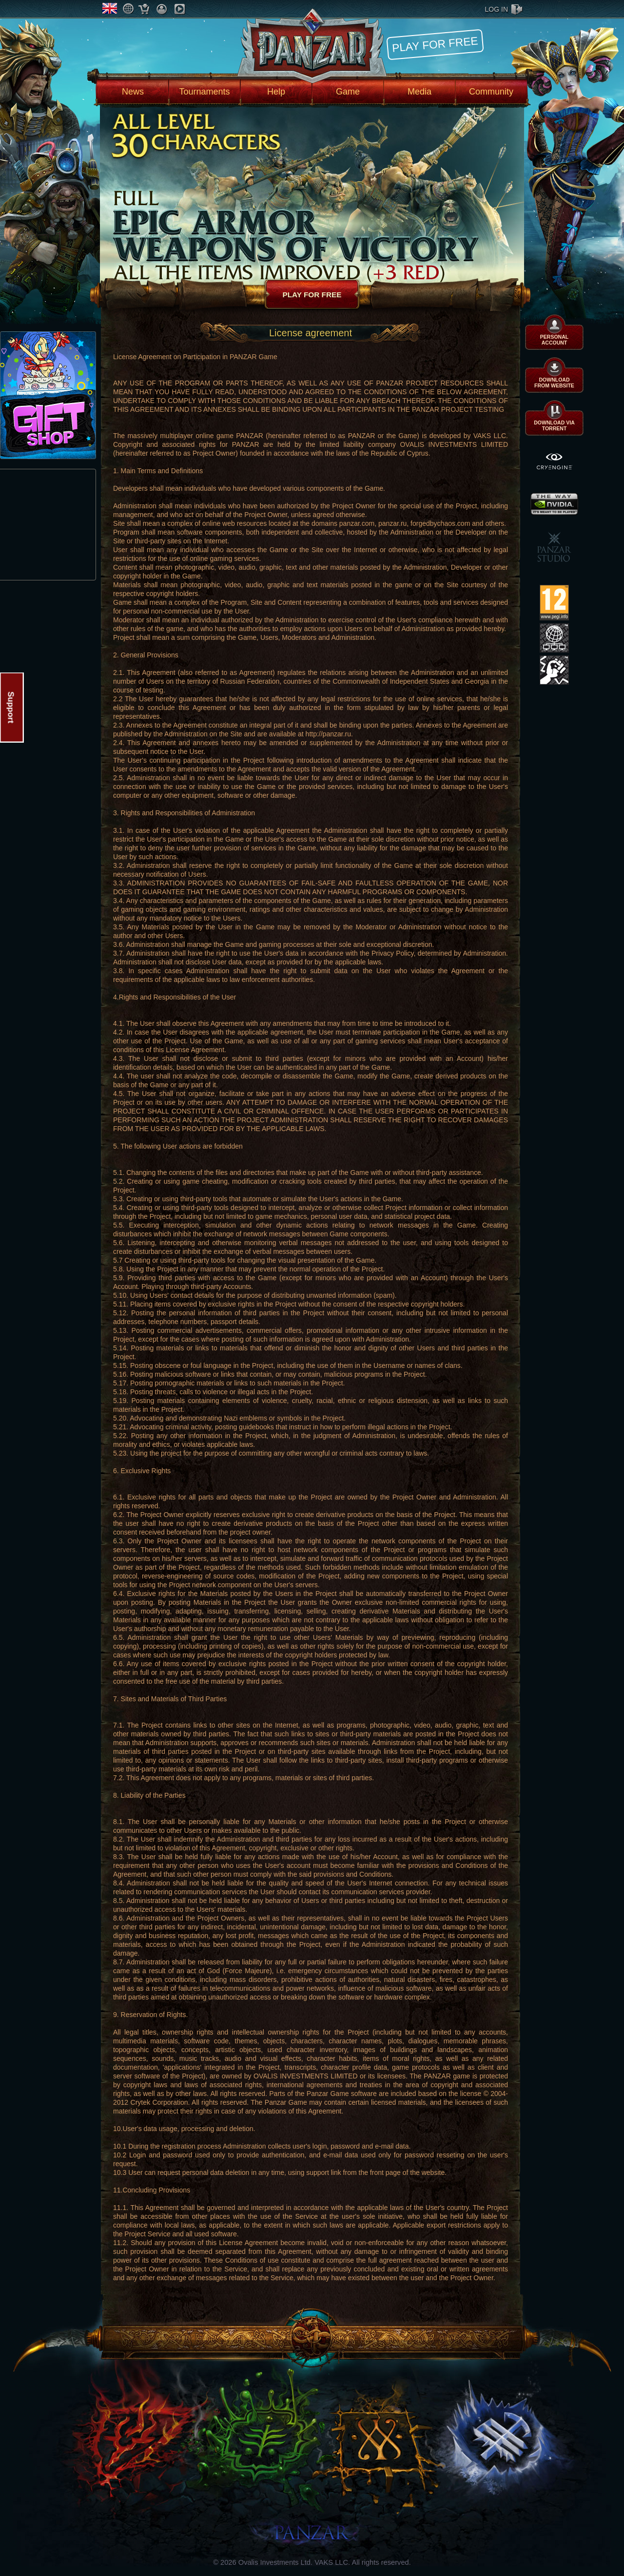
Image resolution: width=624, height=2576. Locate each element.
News (133, 91)
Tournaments (204, 91)
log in (496, 9)
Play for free (434, 44)
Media (419, 91)
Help (276, 91)
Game (348, 91)
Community (491, 91)
